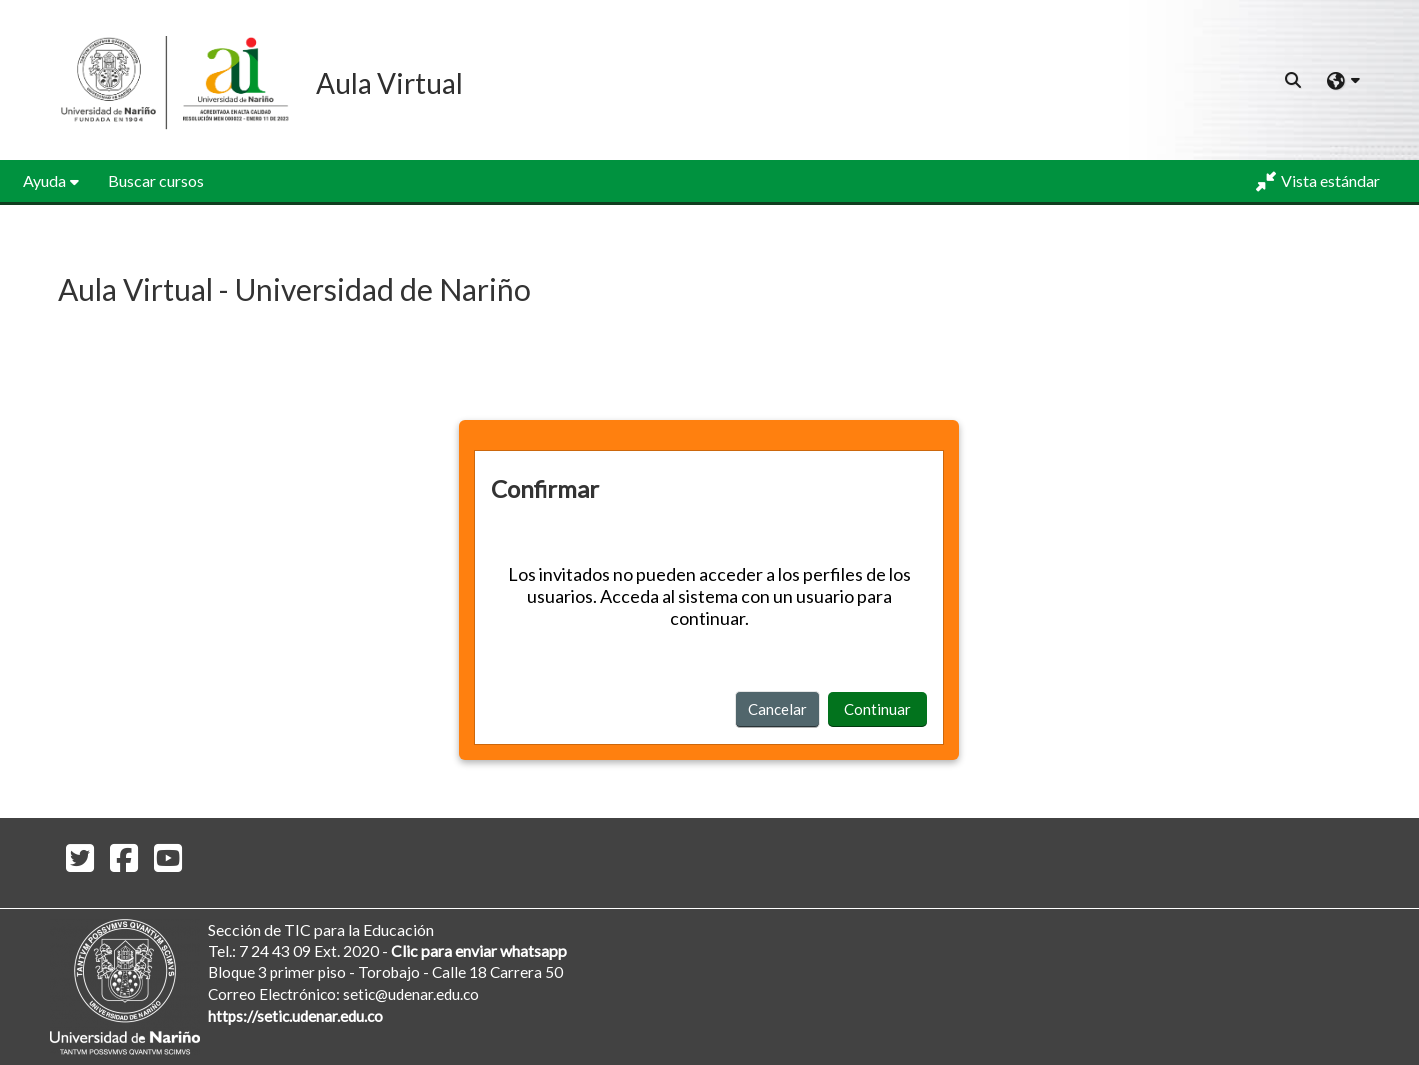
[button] (1294, 80)
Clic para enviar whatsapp (479, 950)
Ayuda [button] (44, 180)
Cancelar (777, 709)
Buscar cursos (156, 180)
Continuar (877, 709)
